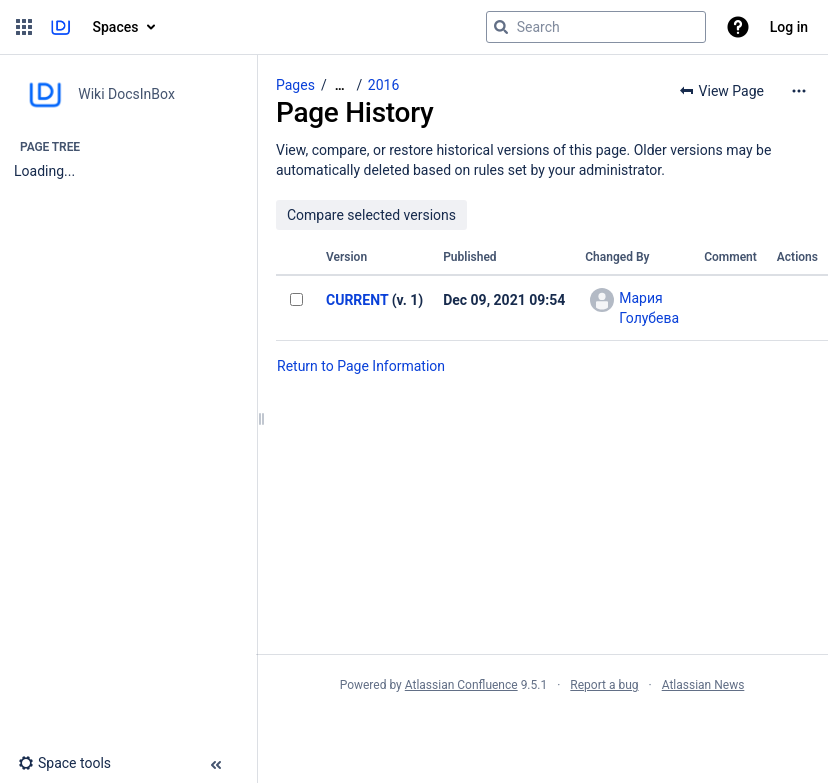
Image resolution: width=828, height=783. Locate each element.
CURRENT (357, 300)
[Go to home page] (60, 27)
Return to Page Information (361, 366)
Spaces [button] (116, 27)
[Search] (501, 27)
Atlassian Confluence (461, 685)
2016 (383, 85)
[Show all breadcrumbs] (340, 85)
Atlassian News (703, 685)
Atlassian (542, 729)
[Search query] (596, 27)
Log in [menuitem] (789, 27)
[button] (24, 27)
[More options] (799, 91)
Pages (295, 85)
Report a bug (604, 685)
